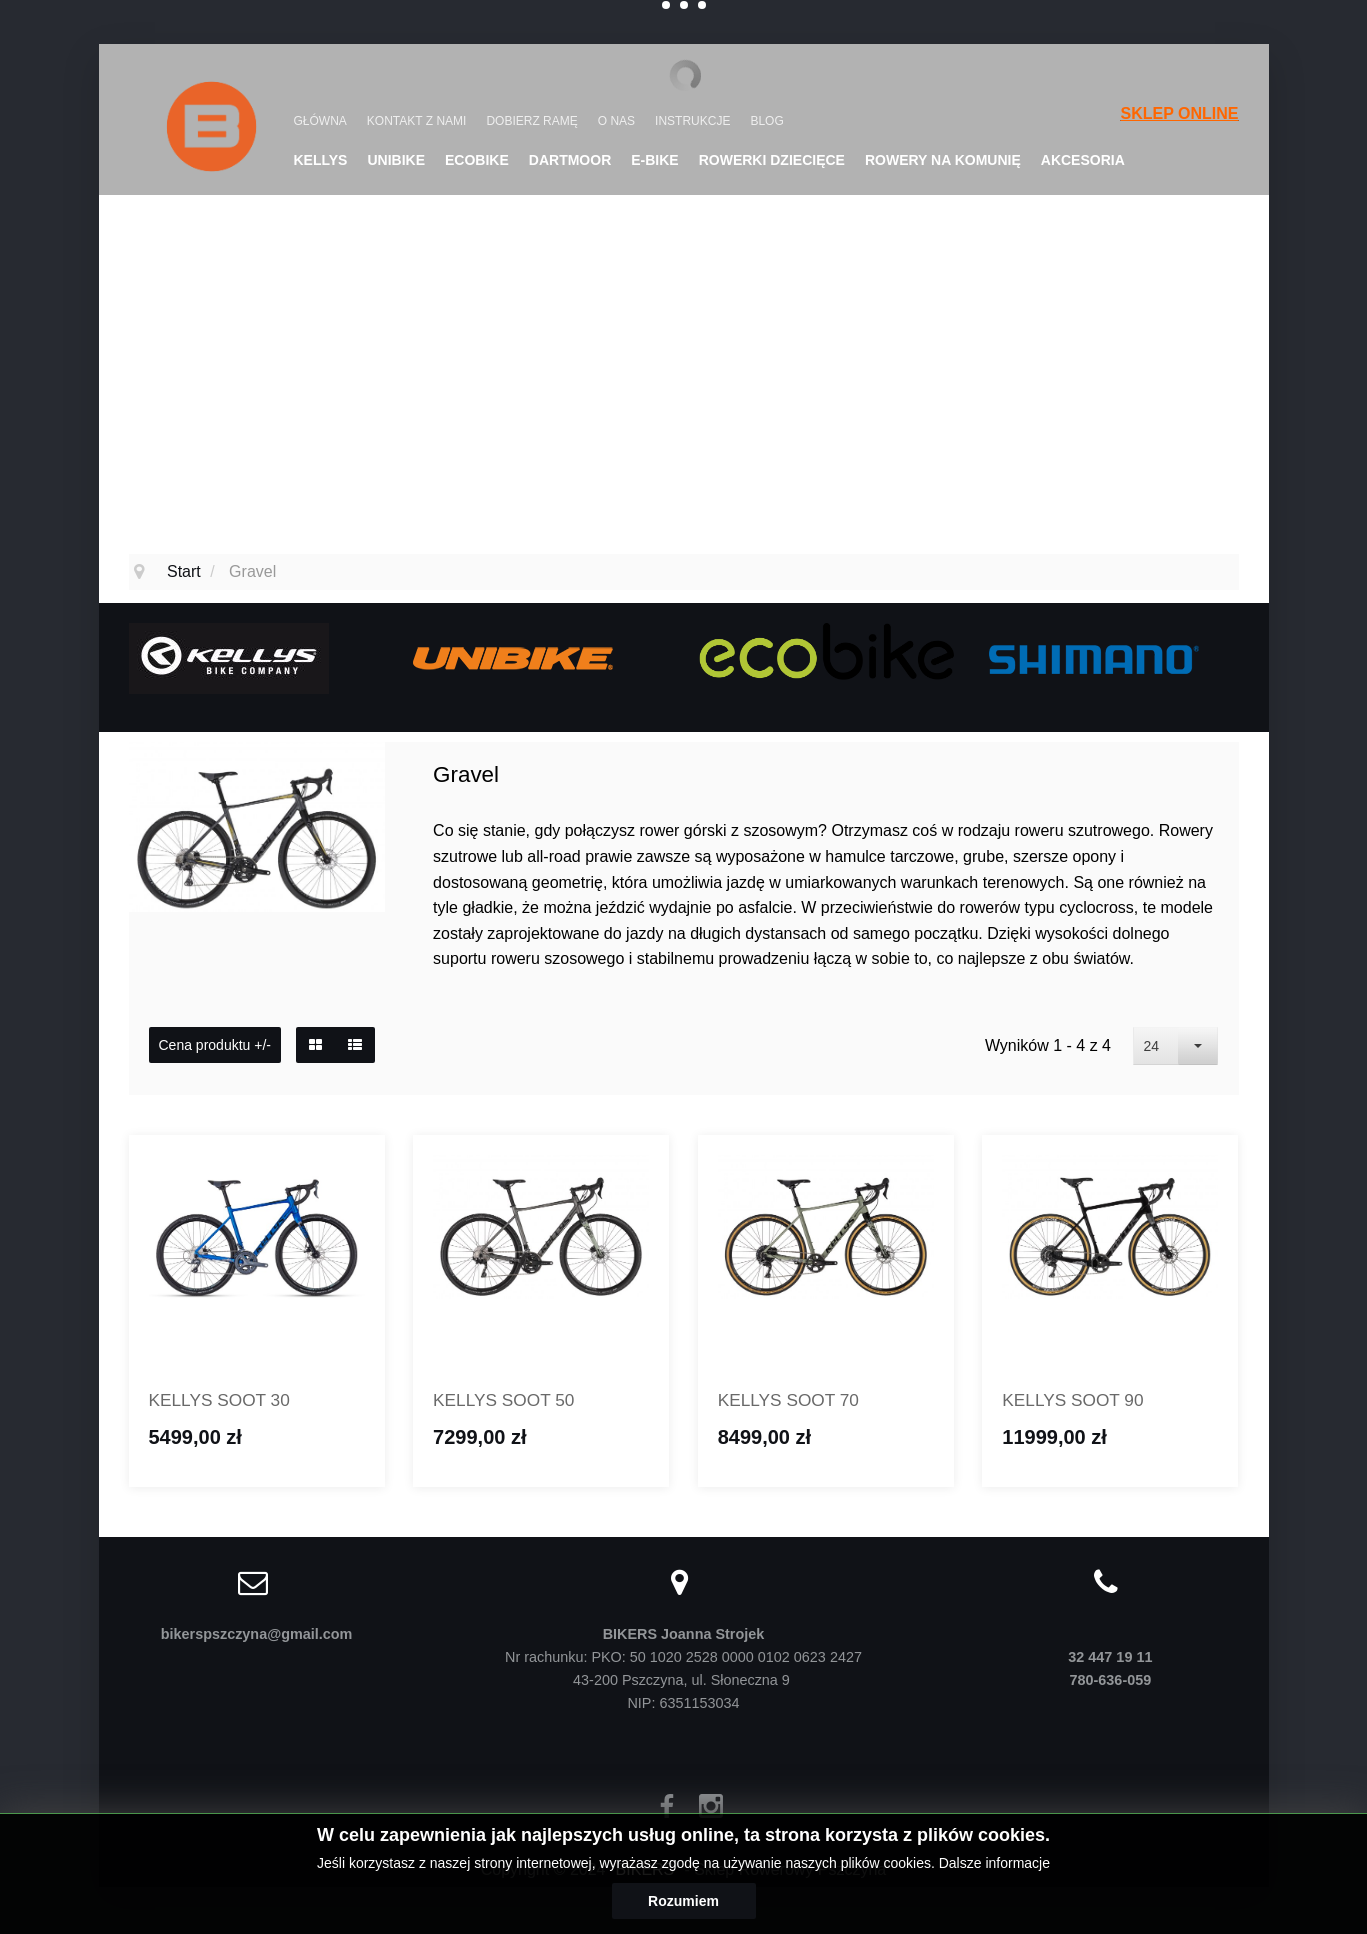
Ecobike (477, 160)
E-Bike (654, 160)
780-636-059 (1111, 1683)
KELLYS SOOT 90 (1080, 1401)
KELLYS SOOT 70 (796, 1401)
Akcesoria (1083, 160)
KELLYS (321, 160)
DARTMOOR (570, 160)
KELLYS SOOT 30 (227, 1401)
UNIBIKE (396, 160)
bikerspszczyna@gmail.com (257, 1637)
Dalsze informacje (994, 1863)
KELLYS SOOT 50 (511, 1401)
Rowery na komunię (943, 160)
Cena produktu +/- (215, 1045)
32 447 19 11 (1110, 1660)
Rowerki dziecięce (772, 160)
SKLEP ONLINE (1180, 113)
